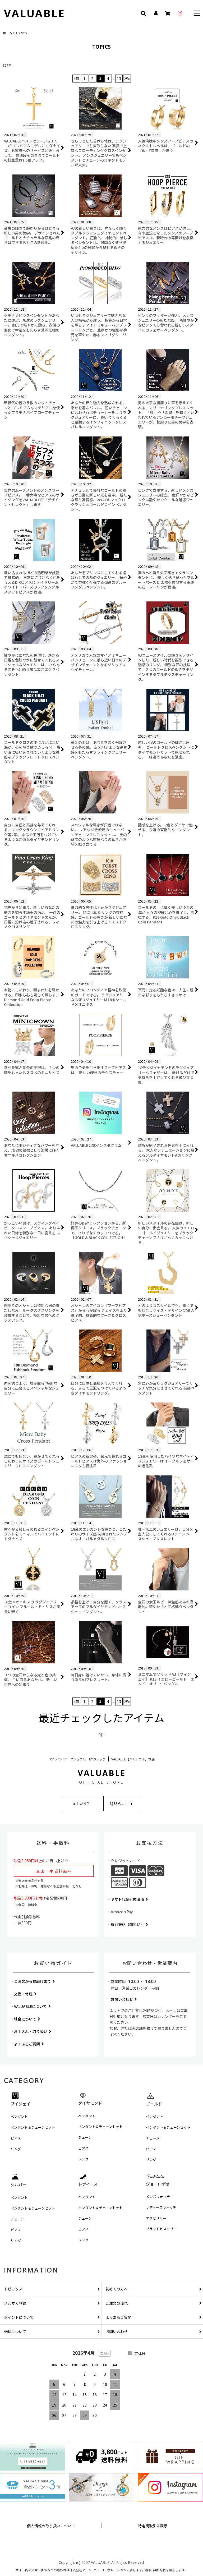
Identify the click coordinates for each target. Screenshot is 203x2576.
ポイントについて (52, 2317)
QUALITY (121, 1803)
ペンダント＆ (33, 2127)
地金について (27, 2019)
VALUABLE (34, 13)
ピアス (16, 2138)
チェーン (85, 2137)
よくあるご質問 (29, 2043)
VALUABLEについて (32, 2006)
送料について (52, 2331)
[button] (197, 14)
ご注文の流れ (153, 2303)
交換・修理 (25, 1994)
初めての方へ (153, 2289)
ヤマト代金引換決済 (129, 1899)
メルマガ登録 (52, 2303)
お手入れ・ (32, 2031)
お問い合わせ (124, 1999)
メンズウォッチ (158, 2196)
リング (16, 2148)
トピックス (52, 2289)
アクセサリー (156, 2218)
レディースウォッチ (161, 2207)
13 (119, 78)
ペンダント (19, 2116)
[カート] (167, 13)
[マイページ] (155, 13)
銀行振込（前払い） (129, 1924)
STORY (81, 1803)
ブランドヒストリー (161, 2228)
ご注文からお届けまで (34, 1981)
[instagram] (179, 13)
